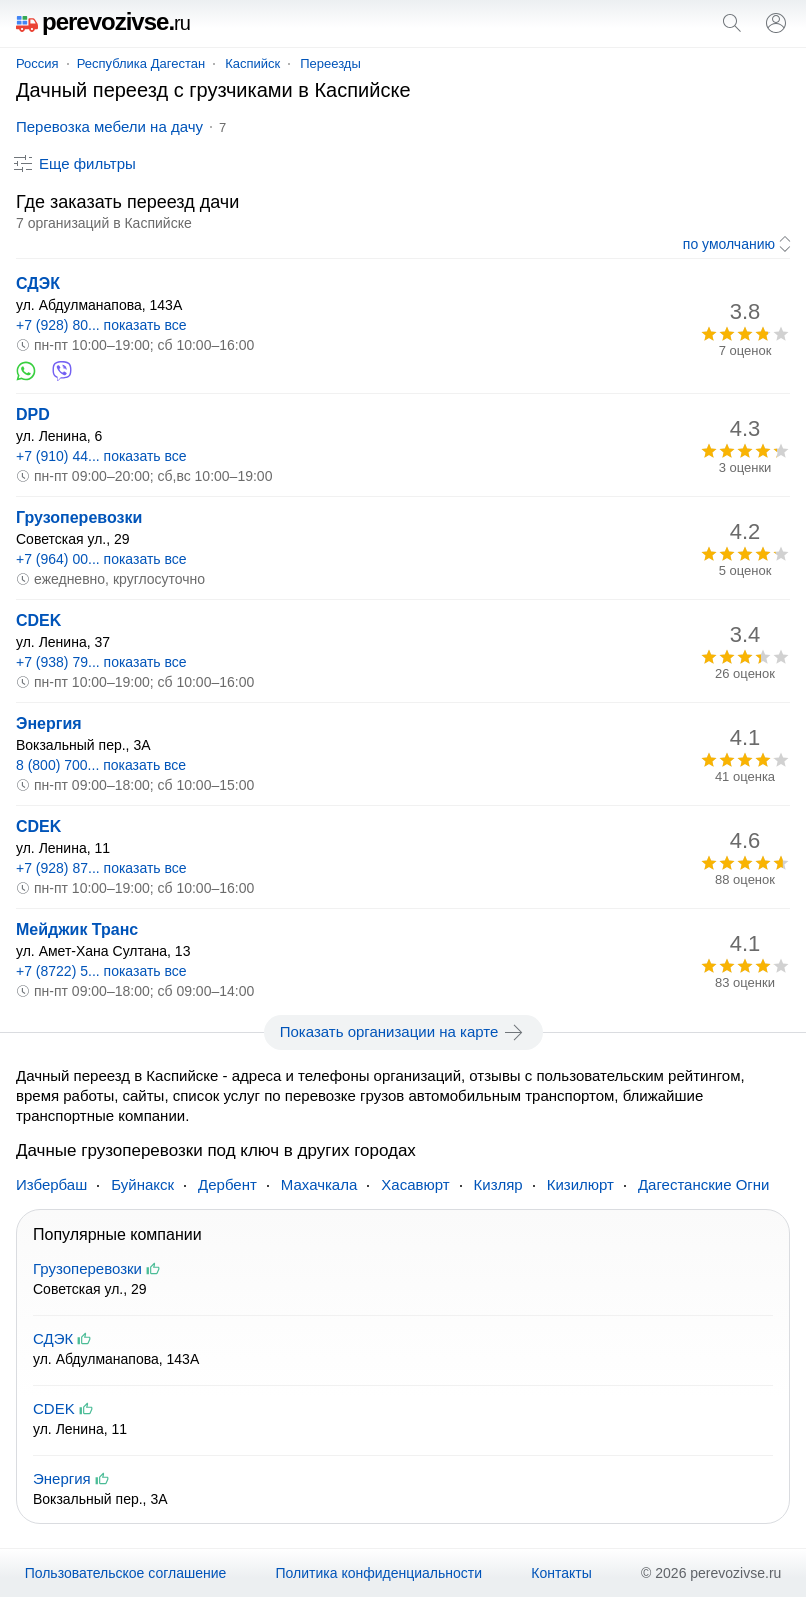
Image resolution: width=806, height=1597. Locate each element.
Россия (37, 63)
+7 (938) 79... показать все (101, 662)
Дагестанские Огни (704, 1184)
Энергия (49, 723)
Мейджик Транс (77, 929)
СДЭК (38, 283)
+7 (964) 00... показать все (101, 559)
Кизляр (498, 1184)
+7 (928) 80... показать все (101, 325)
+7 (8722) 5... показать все (101, 971)
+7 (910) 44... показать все (101, 456)
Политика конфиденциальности (379, 1573)
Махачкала (319, 1184)
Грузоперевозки (79, 517)
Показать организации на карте (403, 1032)
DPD (33, 414)
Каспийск (252, 63)
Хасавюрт (415, 1184)
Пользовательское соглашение (126, 1573)
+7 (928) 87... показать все (101, 868)
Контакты (561, 1573)
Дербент (227, 1184)
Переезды (330, 63)
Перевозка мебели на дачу (109, 126)
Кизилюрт (580, 1184)
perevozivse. (103, 21)
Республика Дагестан (141, 63)
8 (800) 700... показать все (101, 765)
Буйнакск (142, 1184)
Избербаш (51, 1184)
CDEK (38, 620)
